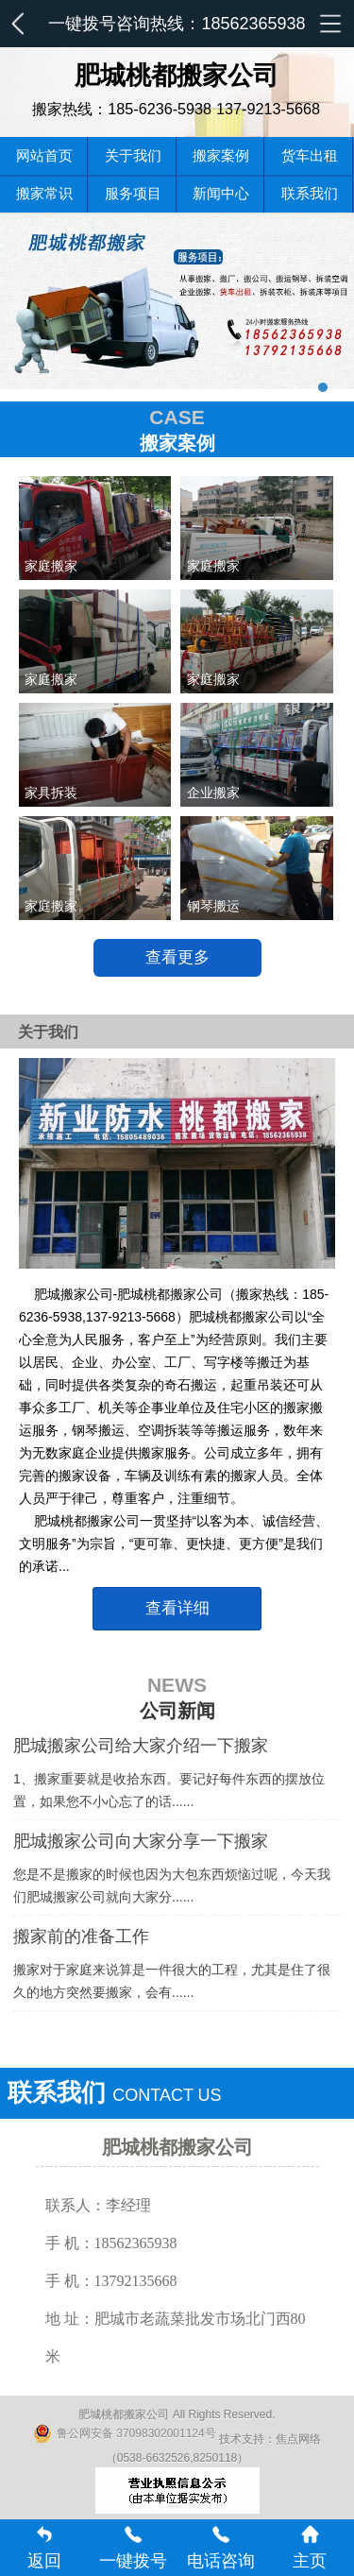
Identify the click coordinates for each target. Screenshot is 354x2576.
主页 (310, 2547)
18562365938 (253, 23)
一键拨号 (133, 2547)
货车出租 (309, 155)
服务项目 (133, 193)
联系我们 (309, 193)
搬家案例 (221, 155)
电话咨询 (221, 2547)
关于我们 (133, 155)
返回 (44, 2547)
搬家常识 (44, 193)
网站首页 (44, 155)
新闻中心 (221, 193)
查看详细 (177, 1608)
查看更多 (177, 957)
